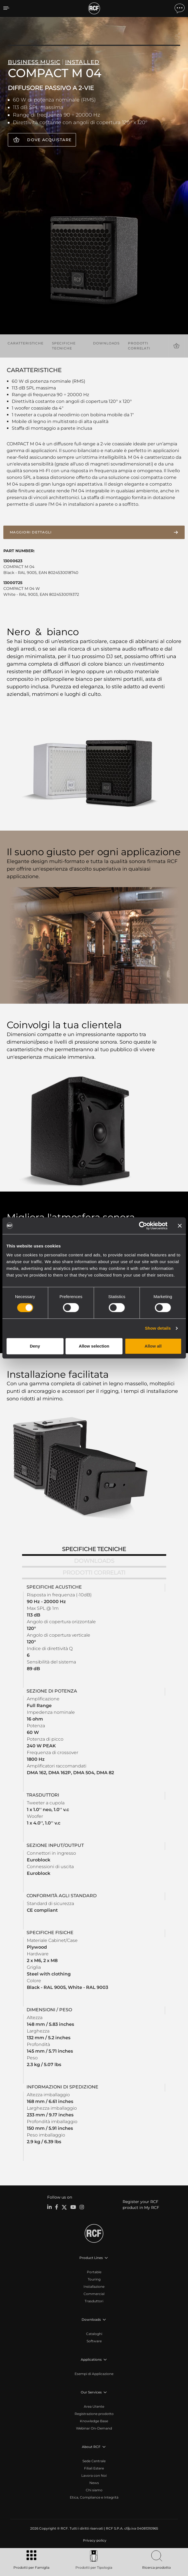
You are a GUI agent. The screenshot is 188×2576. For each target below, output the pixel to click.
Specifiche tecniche (64, 345)
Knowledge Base (94, 2421)
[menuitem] (94, 2540)
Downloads (106, 343)
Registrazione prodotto (94, 2414)
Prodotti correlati (139, 345)
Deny (35, 1346)
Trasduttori (94, 2301)
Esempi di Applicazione (94, 2374)
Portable (94, 2272)
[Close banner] (180, 1226)
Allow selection (94, 1346)
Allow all (153, 1346)
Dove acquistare (49, 139)
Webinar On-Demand (94, 2428)
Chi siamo (94, 2490)
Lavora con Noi (94, 2475)
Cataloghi (94, 2334)
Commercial (94, 2294)
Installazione (94, 2286)
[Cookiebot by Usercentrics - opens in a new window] (142, 1225)
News (94, 2483)
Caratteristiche (26, 343)
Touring (94, 2279)
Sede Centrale (94, 2461)
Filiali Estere (94, 2468)
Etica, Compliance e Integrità (94, 2497)
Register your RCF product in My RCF (141, 2204)
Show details (158, 1328)
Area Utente (94, 2406)
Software (94, 2341)
